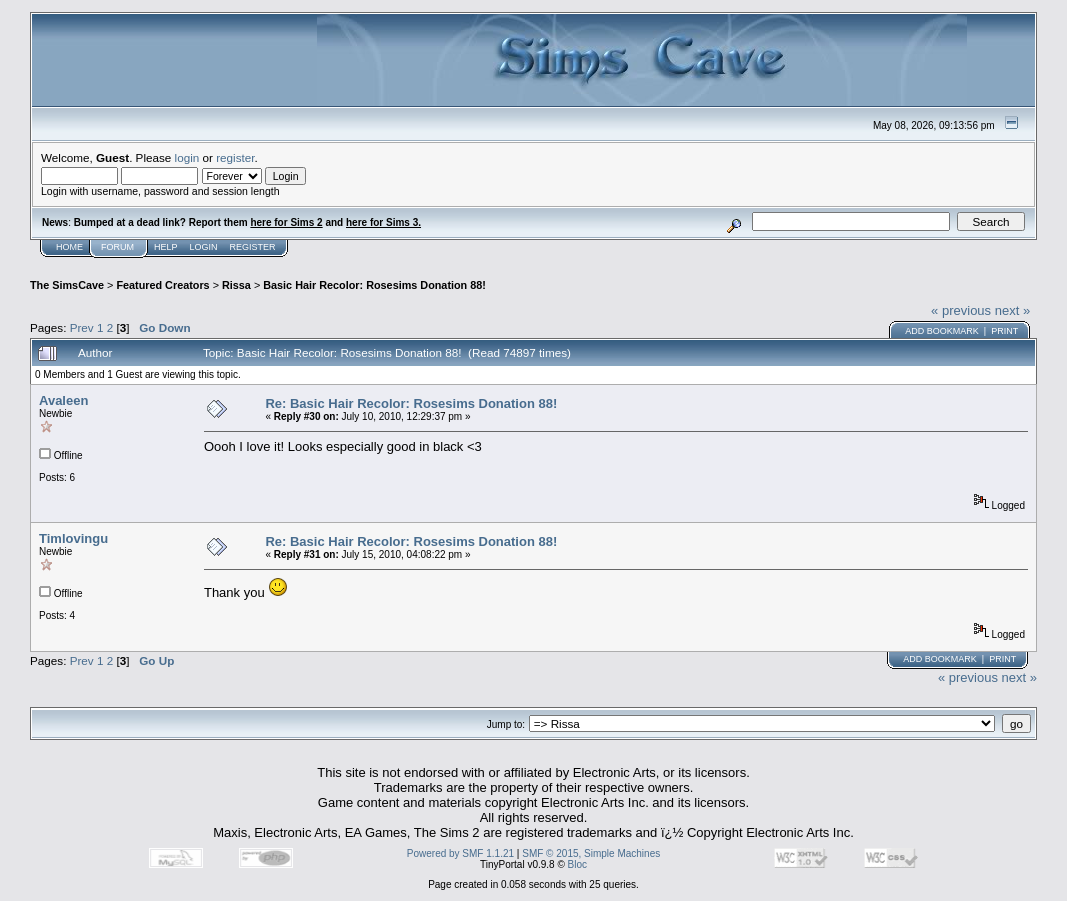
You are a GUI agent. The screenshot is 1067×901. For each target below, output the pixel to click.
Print (1004, 331)
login (187, 157)
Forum (117, 247)
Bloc (577, 864)
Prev (82, 327)
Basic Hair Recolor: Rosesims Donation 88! (374, 285)
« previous (961, 310)
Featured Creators (162, 285)
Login (204, 247)
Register (253, 247)
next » (1012, 310)
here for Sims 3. (383, 222)
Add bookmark (942, 331)
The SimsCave (67, 285)
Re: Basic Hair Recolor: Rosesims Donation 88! (411, 403)
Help (166, 247)
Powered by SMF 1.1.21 (460, 853)
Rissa (236, 285)
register (235, 157)
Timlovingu (73, 538)
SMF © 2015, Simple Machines (591, 853)
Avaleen (63, 400)
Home (69, 247)
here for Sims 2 (286, 222)
